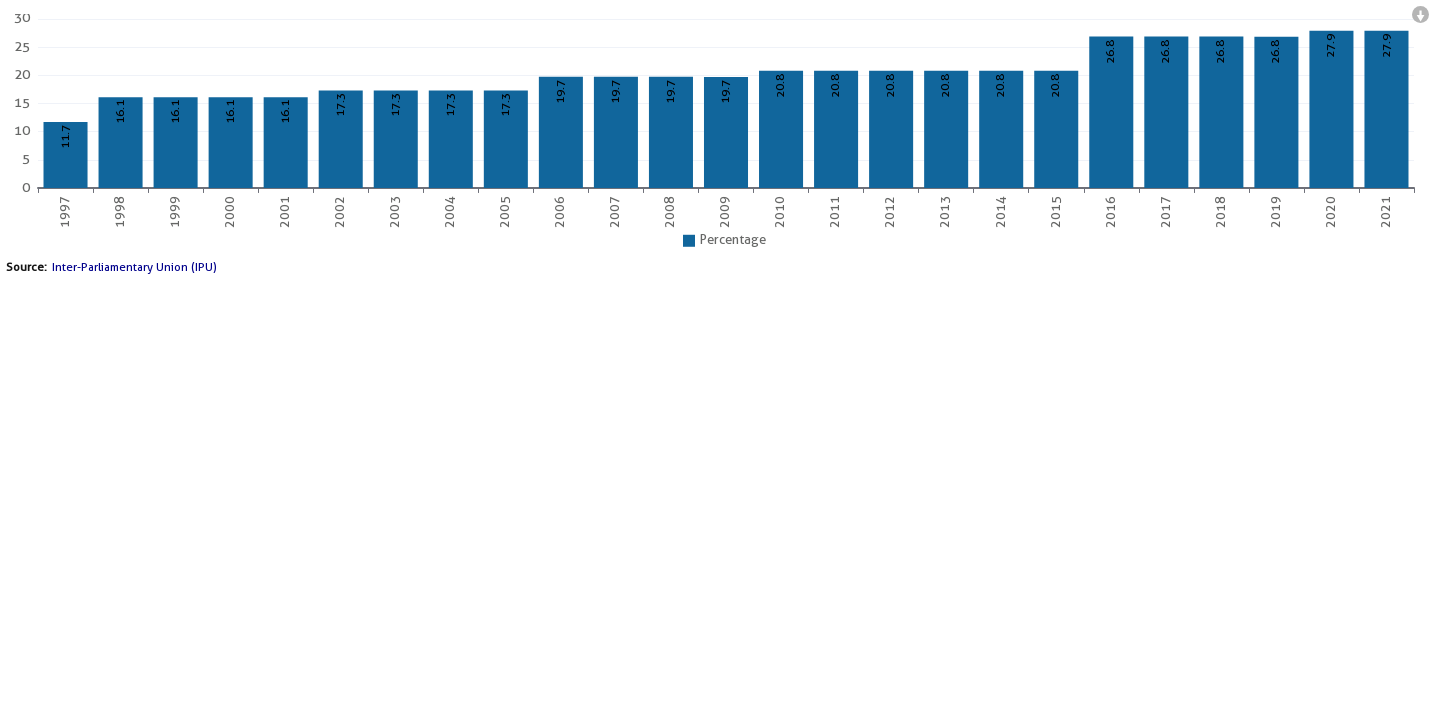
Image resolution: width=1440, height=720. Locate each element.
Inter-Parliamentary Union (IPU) (134, 266)
